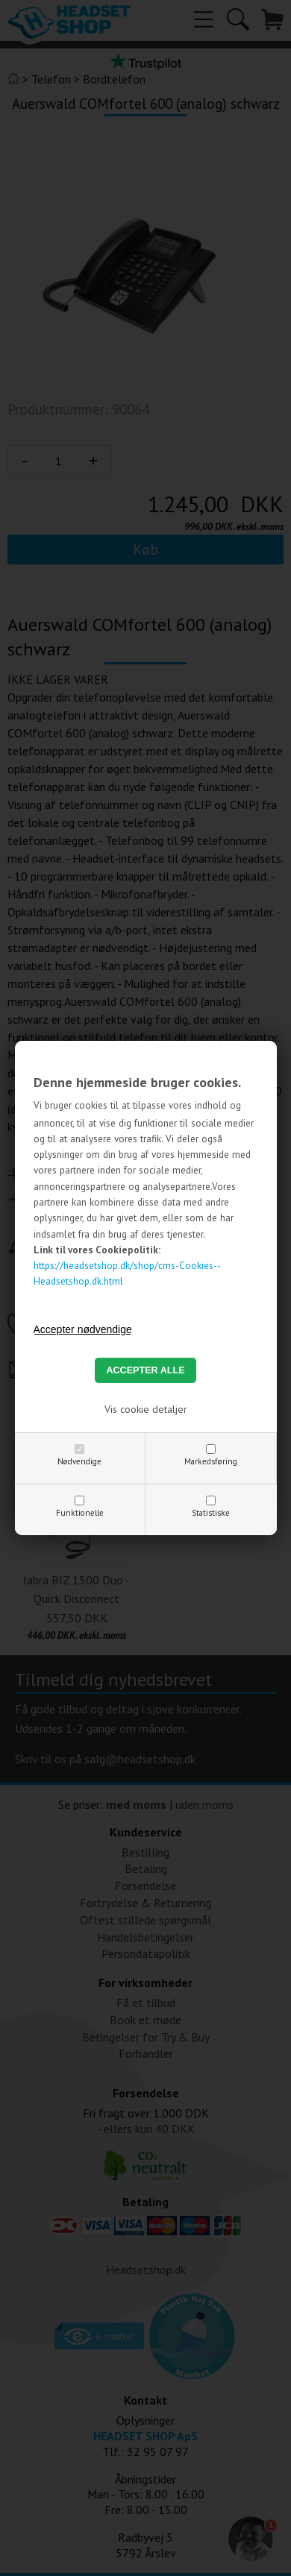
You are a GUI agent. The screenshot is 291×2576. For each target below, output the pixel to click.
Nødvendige (79, 1461)
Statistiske (211, 1513)
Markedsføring (210, 1461)
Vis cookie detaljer (145, 1409)
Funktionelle (80, 1513)
